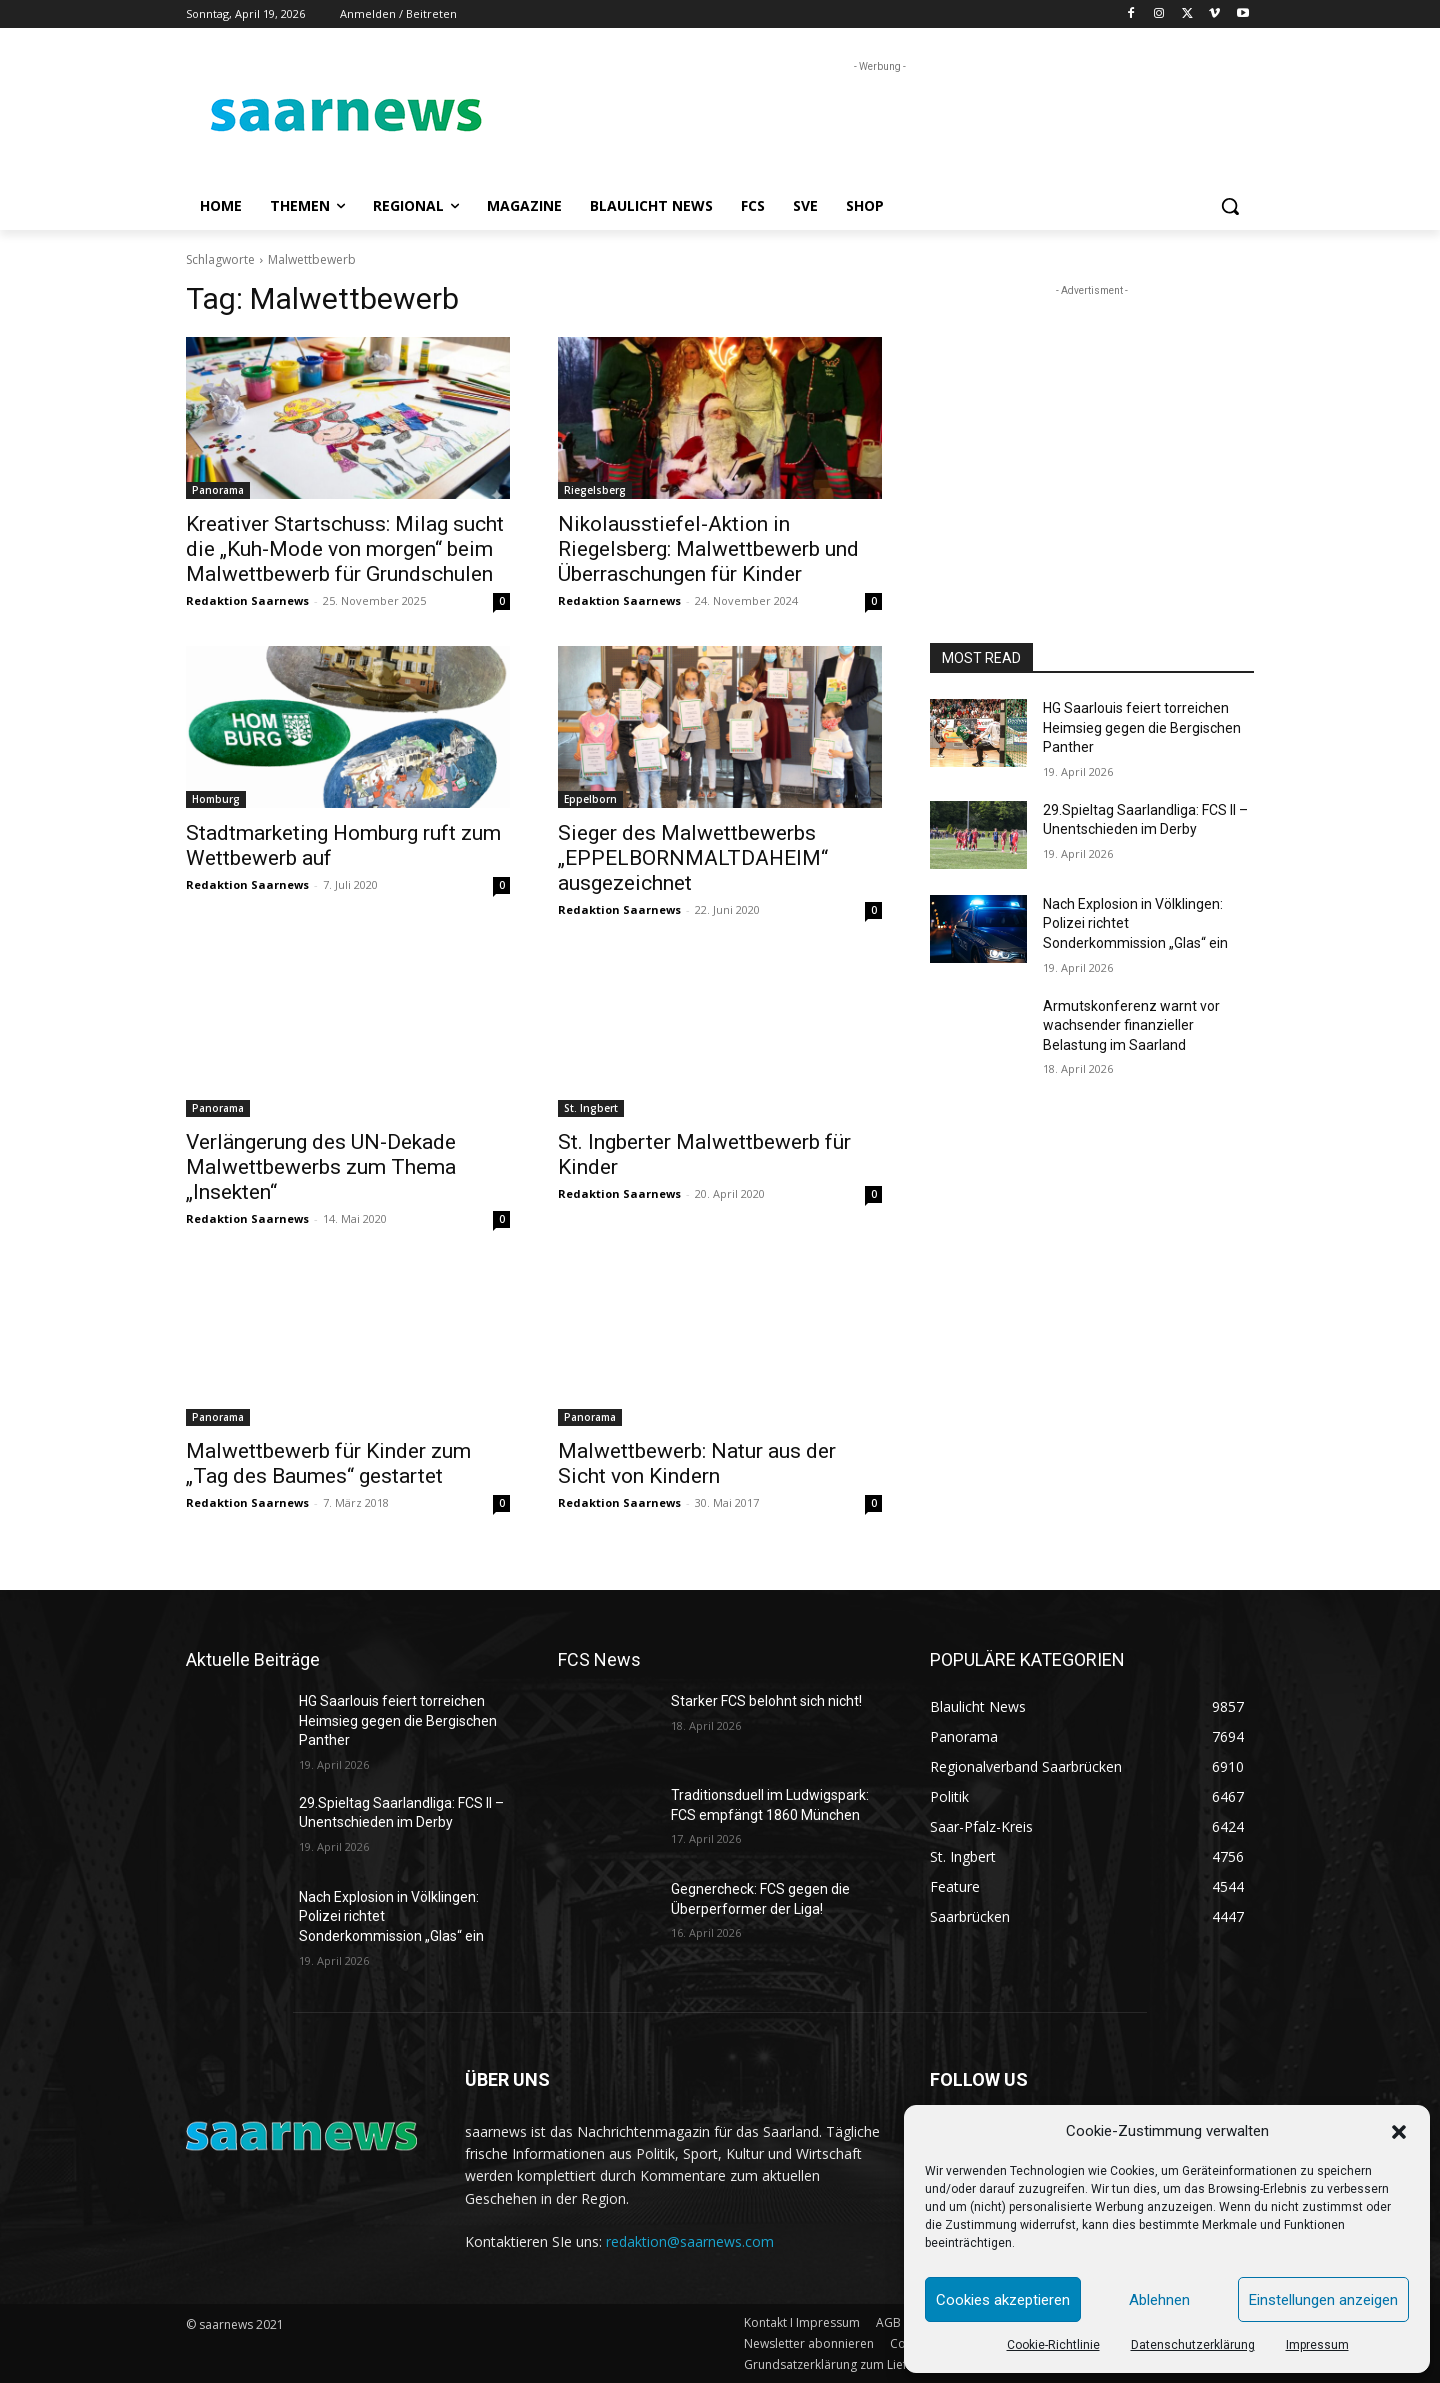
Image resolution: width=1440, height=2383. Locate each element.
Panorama (218, 490)
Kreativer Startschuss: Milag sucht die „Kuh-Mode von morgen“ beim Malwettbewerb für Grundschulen (345, 549)
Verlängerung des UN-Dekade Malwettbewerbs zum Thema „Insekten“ (321, 1167)
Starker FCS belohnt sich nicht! (766, 1701)
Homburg (216, 799)
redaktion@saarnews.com (690, 2241)
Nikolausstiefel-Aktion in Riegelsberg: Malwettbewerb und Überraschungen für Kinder (708, 549)
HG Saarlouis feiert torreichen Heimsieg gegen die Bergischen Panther (1142, 727)
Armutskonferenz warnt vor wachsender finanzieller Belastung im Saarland (1131, 1025)
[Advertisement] (870, 122)
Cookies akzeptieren (1003, 2300)
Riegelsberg (595, 490)
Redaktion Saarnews (247, 600)
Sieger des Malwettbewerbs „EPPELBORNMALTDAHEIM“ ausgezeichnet (693, 858)
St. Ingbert (591, 1108)
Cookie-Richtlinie (1053, 2345)
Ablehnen (1159, 2300)
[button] (1399, 2132)
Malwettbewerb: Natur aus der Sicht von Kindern (697, 1463)
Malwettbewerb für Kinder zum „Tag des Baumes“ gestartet (328, 1463)
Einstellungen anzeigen (1323, 2300)
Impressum (1317, 2345)
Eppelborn (590, 799)
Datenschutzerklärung (1193, 2345)
